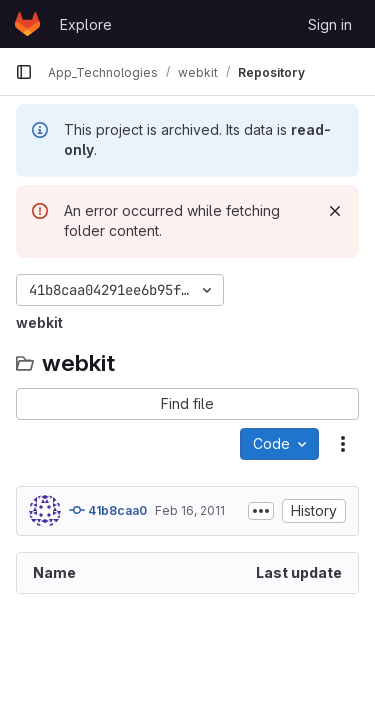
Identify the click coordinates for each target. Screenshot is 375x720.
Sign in (330, 24)
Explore (86, 24)
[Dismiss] (335, 211)
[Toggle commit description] (261, 511)
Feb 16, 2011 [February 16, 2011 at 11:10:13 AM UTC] (190, 510)
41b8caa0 (108, 510)
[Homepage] (27, 24)
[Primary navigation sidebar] (24, 72)
